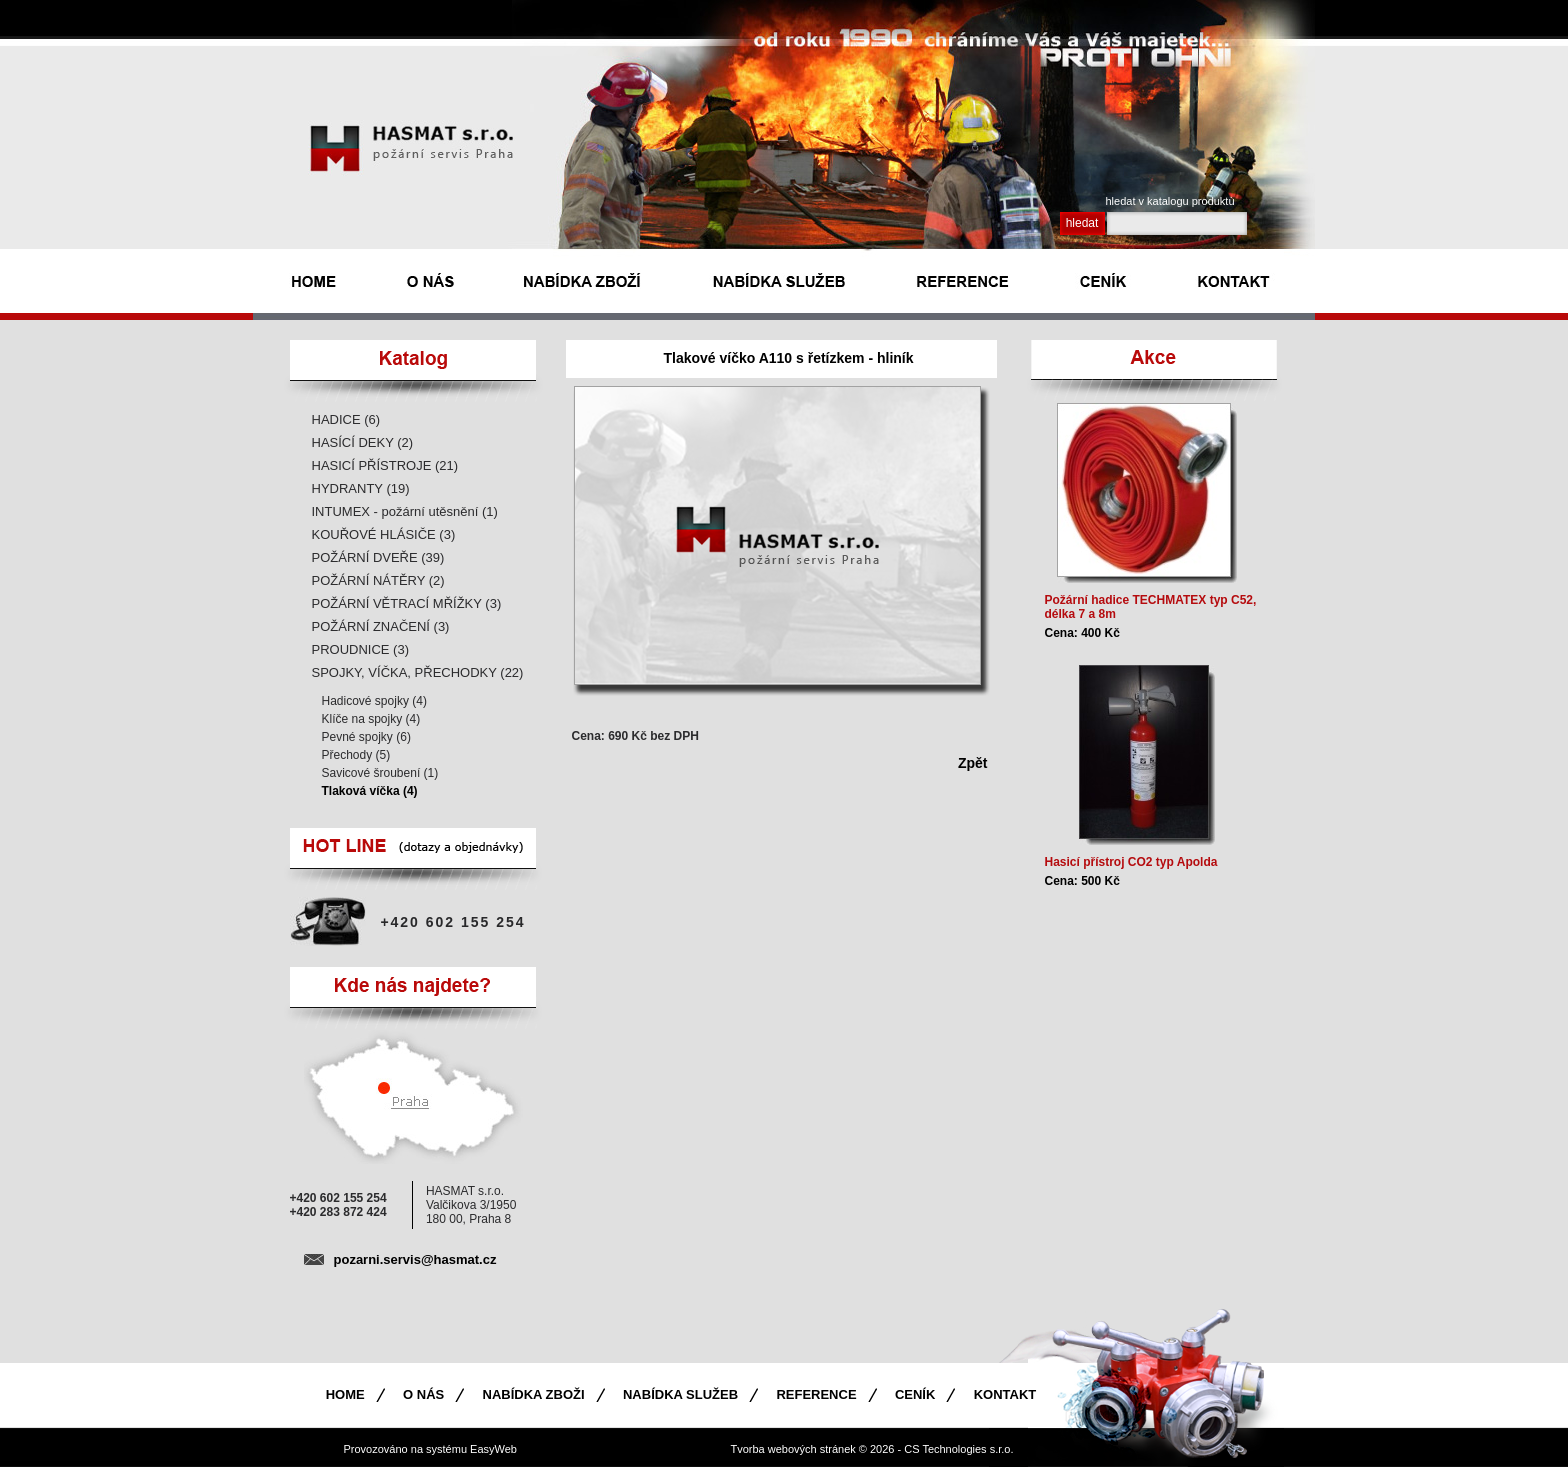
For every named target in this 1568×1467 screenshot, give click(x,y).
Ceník (915, 1394)
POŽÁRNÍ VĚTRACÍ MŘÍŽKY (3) (407, 603)
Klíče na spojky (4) (371, 719)
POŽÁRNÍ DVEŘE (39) (378, 557)
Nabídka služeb (680, 1394)
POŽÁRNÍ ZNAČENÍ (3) (381, 626)
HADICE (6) (346, 419)
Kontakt (1005, 1394)
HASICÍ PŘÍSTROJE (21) (385, 465)
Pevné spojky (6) (366, 737)
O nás (423, 1394)
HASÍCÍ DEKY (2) (363, 442)
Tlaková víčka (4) (370, 791)
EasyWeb (493, 1449)
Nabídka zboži (534, 1394)
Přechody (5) (356, 755)
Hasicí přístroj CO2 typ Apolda (1131, 862)
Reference (816, 1394)
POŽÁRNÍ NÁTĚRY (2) (378, 580)
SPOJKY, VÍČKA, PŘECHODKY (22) (418, 672)
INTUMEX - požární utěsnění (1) (405, 511)
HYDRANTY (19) (361, 488)
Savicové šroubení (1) (380, 773)
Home (345, 1394)
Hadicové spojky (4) (374, 701)
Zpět (973, 763)
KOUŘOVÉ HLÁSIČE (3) (384, 534)
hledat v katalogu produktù (1170, 201)
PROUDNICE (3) (361, 649)
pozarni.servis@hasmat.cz (415, 1259)
